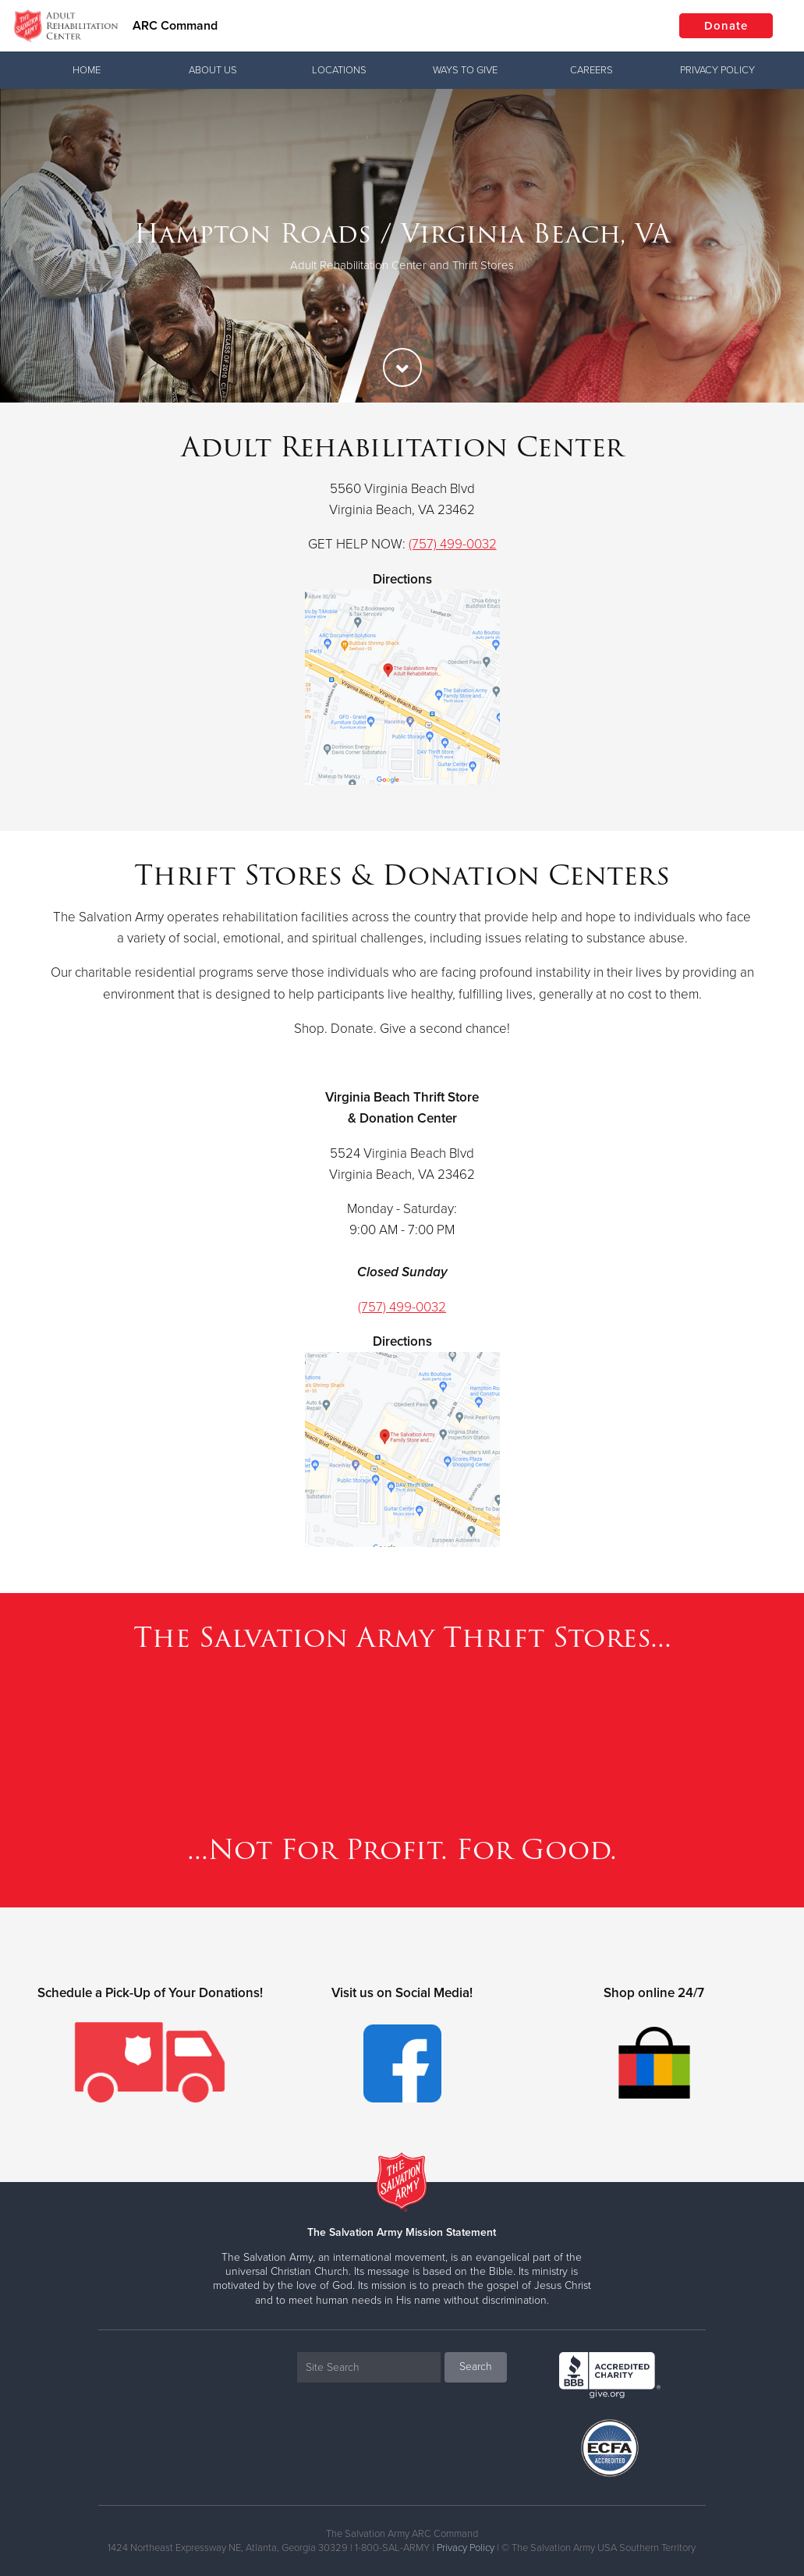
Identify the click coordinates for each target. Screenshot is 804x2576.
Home (87, 70)
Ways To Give (465, 70)
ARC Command (175, 26)
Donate (726, 26)
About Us (213, 70)
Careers (591, 70)
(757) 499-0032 (453, 544)
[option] (402, 246)
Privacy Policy (717, 70)
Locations (339, 70)
